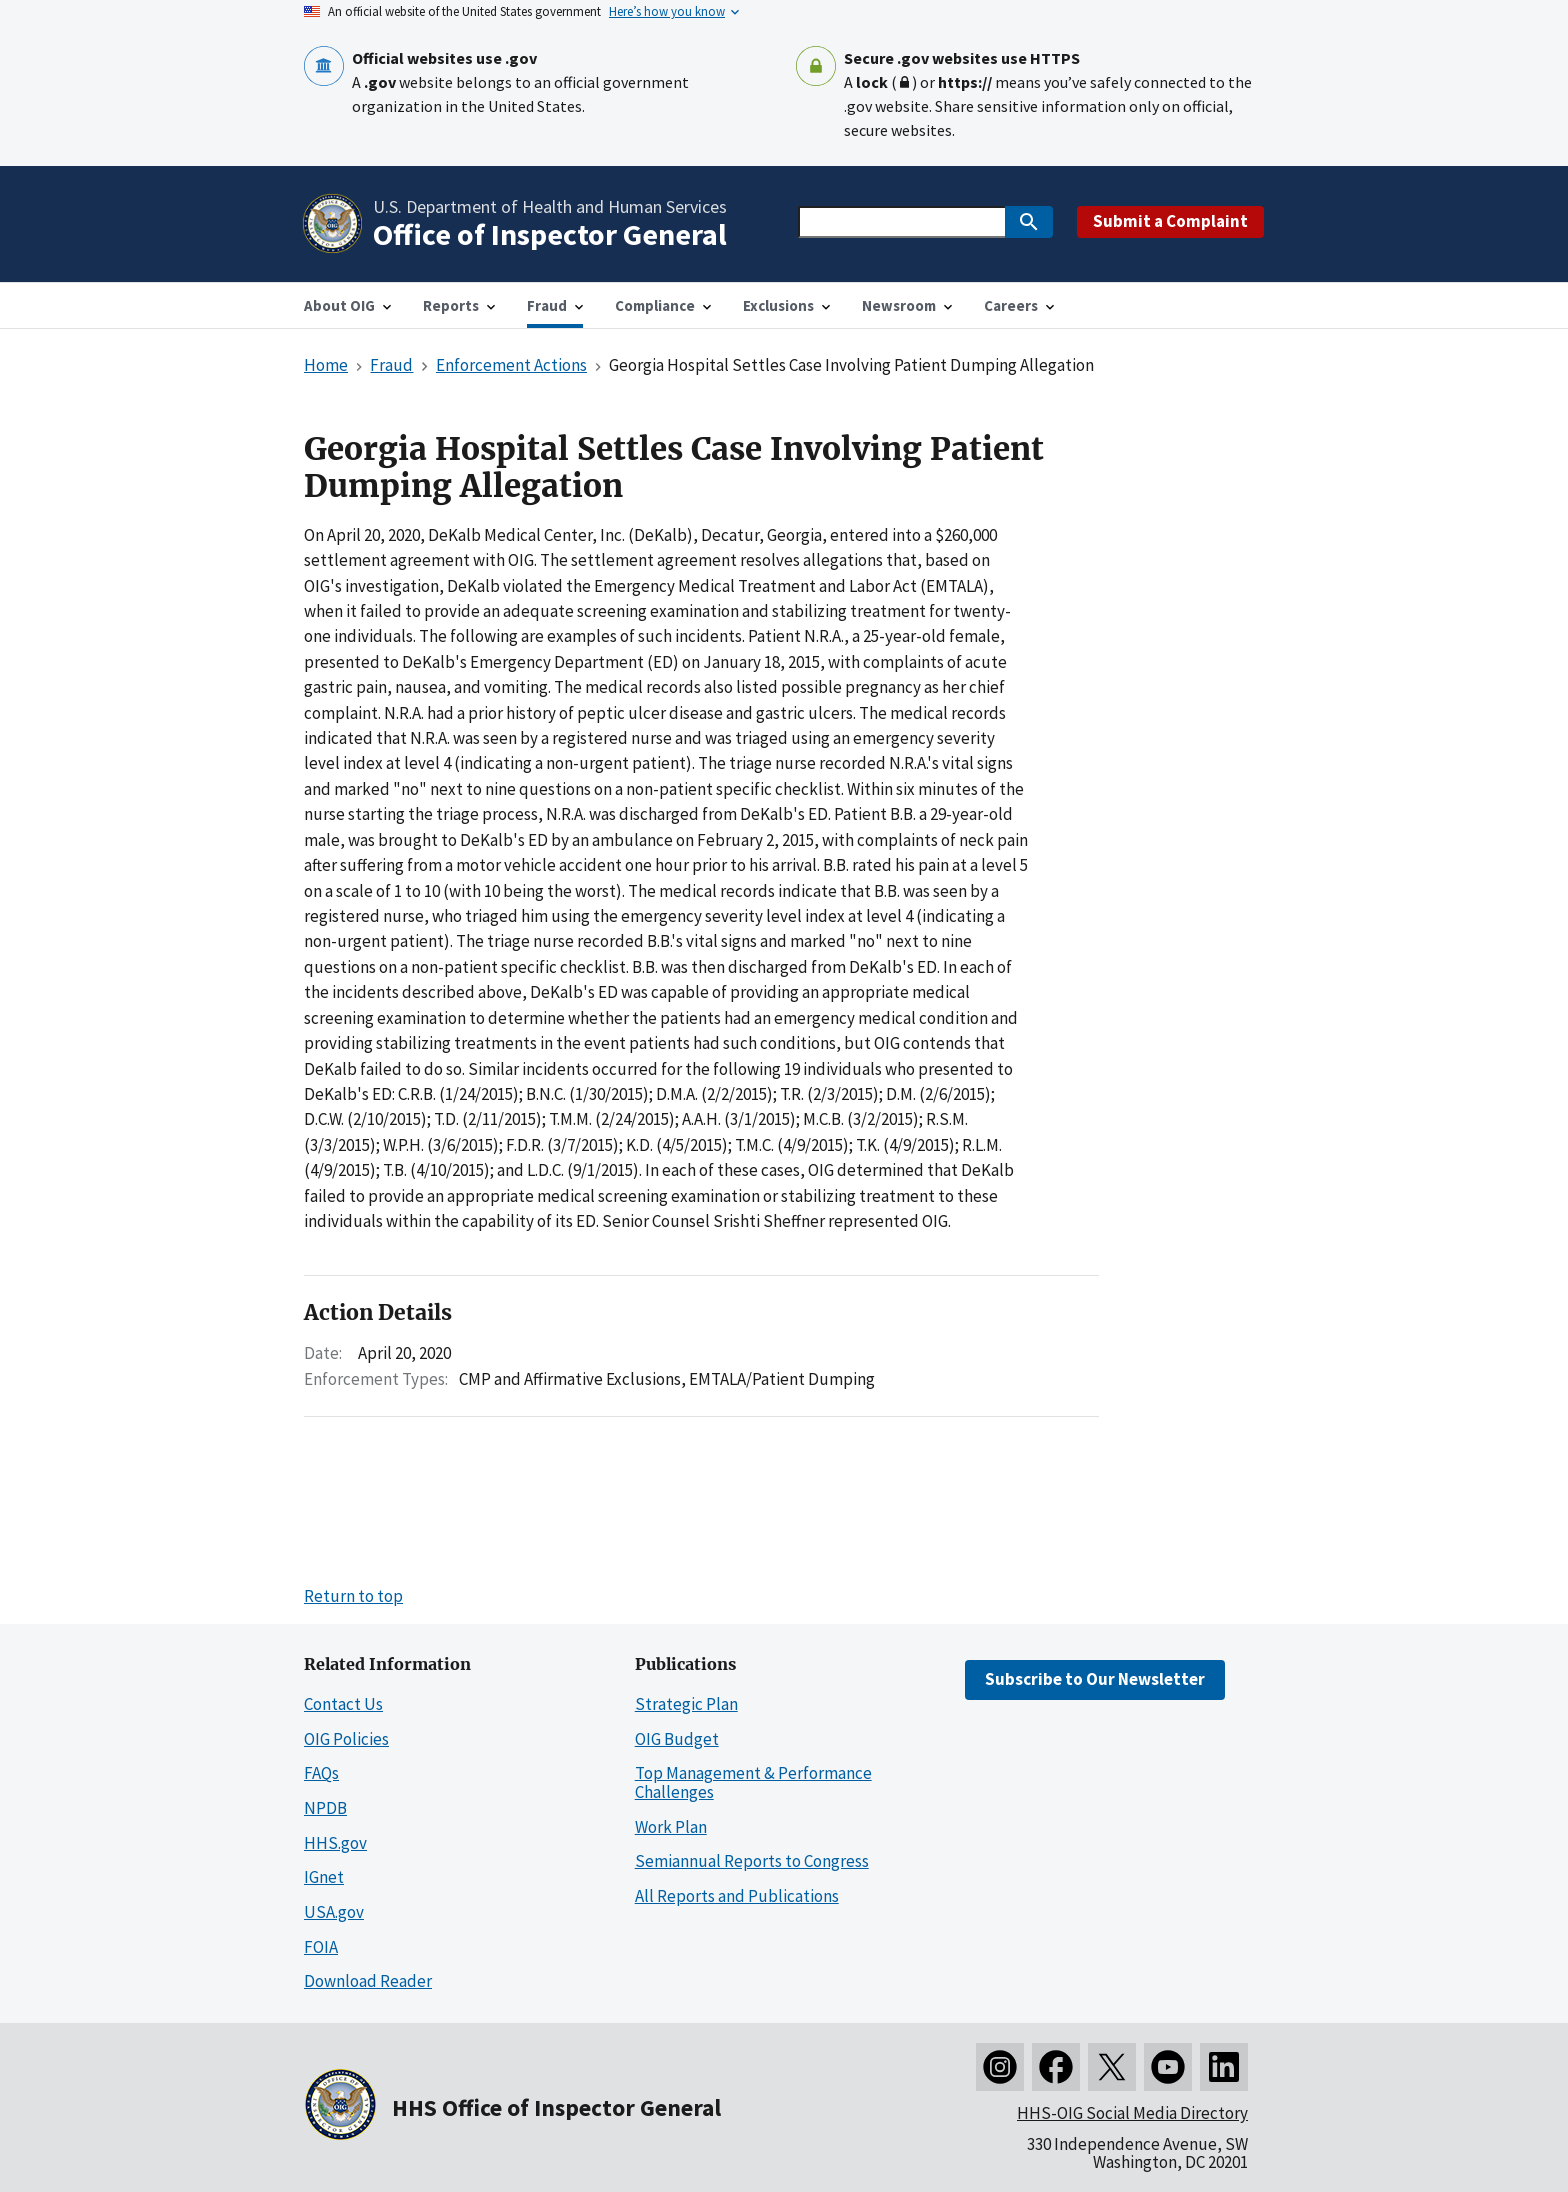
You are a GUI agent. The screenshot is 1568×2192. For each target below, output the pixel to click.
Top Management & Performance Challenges (753, 1782)
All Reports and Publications (737, 1896)
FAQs (321, 1773)
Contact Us (343, 1704)
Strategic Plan (686, 1704)
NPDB (325, 1808)
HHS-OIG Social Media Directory (1132, 2113)
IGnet (324, 1877)
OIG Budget (677, 1739)
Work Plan (671, 1827)
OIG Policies (346, 1739)
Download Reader (368, 1981)
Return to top (353, 1596)
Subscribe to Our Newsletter (1095, 1679)
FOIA (321, 1947)
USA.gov (334, 1912)
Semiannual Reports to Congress (752, 1861)
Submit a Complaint (1170, 221)
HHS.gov (335, 1843)
